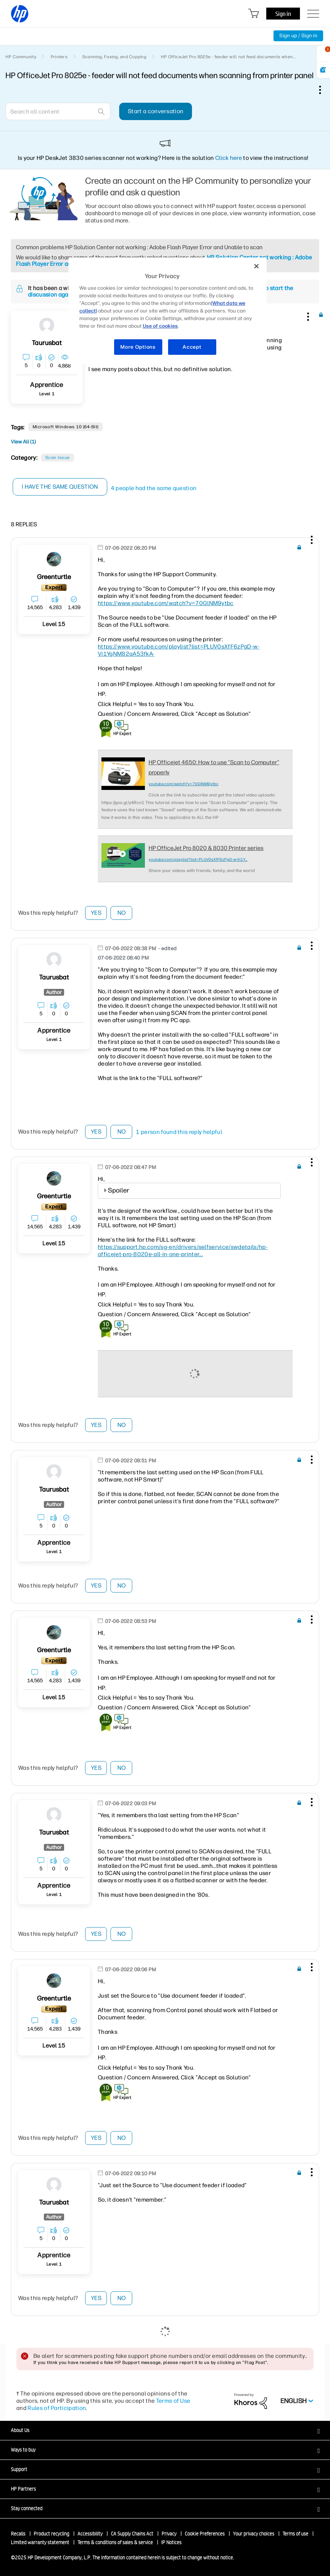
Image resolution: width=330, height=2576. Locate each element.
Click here (228, 157)
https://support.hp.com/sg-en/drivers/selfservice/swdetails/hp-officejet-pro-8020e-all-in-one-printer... (183, 1251)
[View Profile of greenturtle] (54, 577)
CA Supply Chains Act (132, 2533)
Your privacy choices (253, 2533)
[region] (167, 311)
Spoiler (118, 1190)
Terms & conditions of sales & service (115, 2542)
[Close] (256, 266)
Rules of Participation (57, 2408)
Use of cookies (160, 326)
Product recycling (51, 2533)
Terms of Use (173, 2400)
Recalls (18, 2533)
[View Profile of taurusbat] (47, 343)
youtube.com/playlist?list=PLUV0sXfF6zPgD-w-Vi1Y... (198, 859)
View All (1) (23, 442)
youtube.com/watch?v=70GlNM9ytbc (183, 784)
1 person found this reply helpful (179, 1131)
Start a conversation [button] (155, 111)
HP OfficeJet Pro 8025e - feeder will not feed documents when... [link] (228, 56)
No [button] (121, 912)
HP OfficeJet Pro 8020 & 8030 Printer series (206, 848)
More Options (137, 347)
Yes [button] (96, 912)
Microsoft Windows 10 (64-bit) (66, 426)
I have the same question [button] (60, 486)
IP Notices (171, 2542)
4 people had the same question (154, 488)
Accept (192, 347)
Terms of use (295, 2533)
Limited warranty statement (40, 2542)
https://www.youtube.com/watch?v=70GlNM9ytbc (166, 603)
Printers (59, 56)
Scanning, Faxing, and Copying (114, 56)
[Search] (57, 111)
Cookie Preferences (205, 2533)
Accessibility (90, 2533)
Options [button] (324, 89)
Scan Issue (57, 457)
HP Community (20, 56)
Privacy (169, 2533)
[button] (307, 315)
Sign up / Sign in (298, 36)
